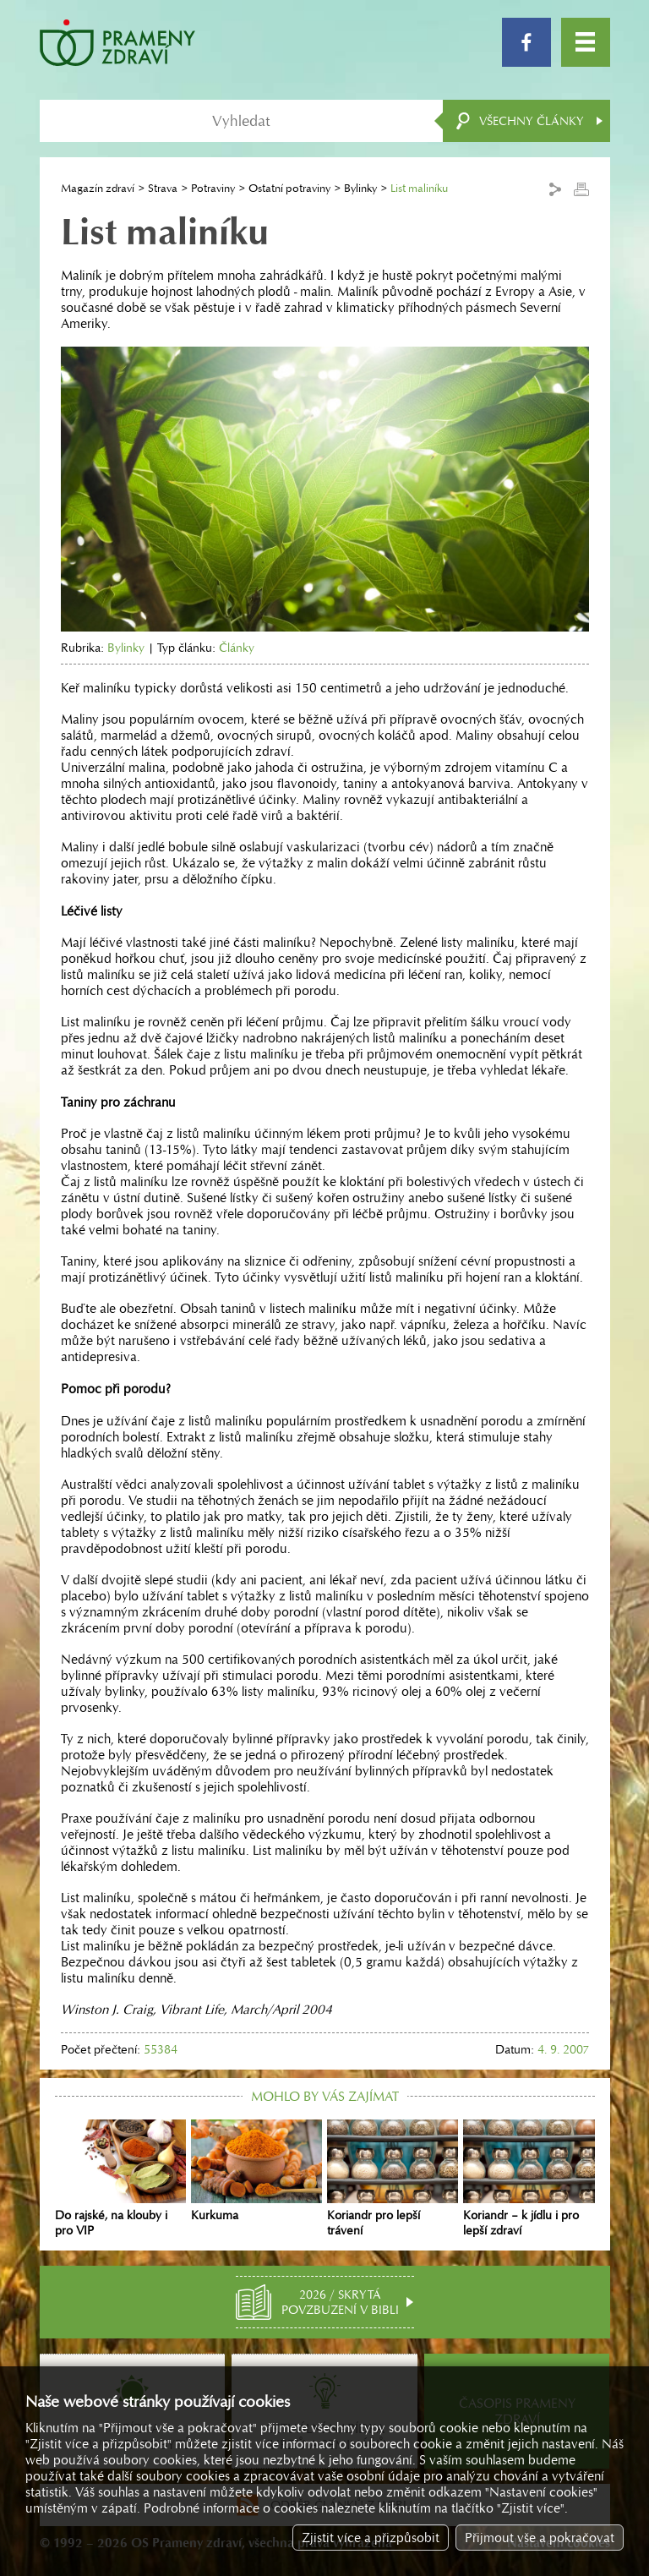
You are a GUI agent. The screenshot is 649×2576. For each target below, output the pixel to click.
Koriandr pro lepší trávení (392, 2178)
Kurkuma (256, 2171)
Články (236, 647)
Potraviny (213, 188)
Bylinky (360, 188)
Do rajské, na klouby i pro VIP (120, 2178)
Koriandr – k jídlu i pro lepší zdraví (528, 2178)
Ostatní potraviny (289, 188)
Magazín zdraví (97, 188)
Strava (162, 188)
